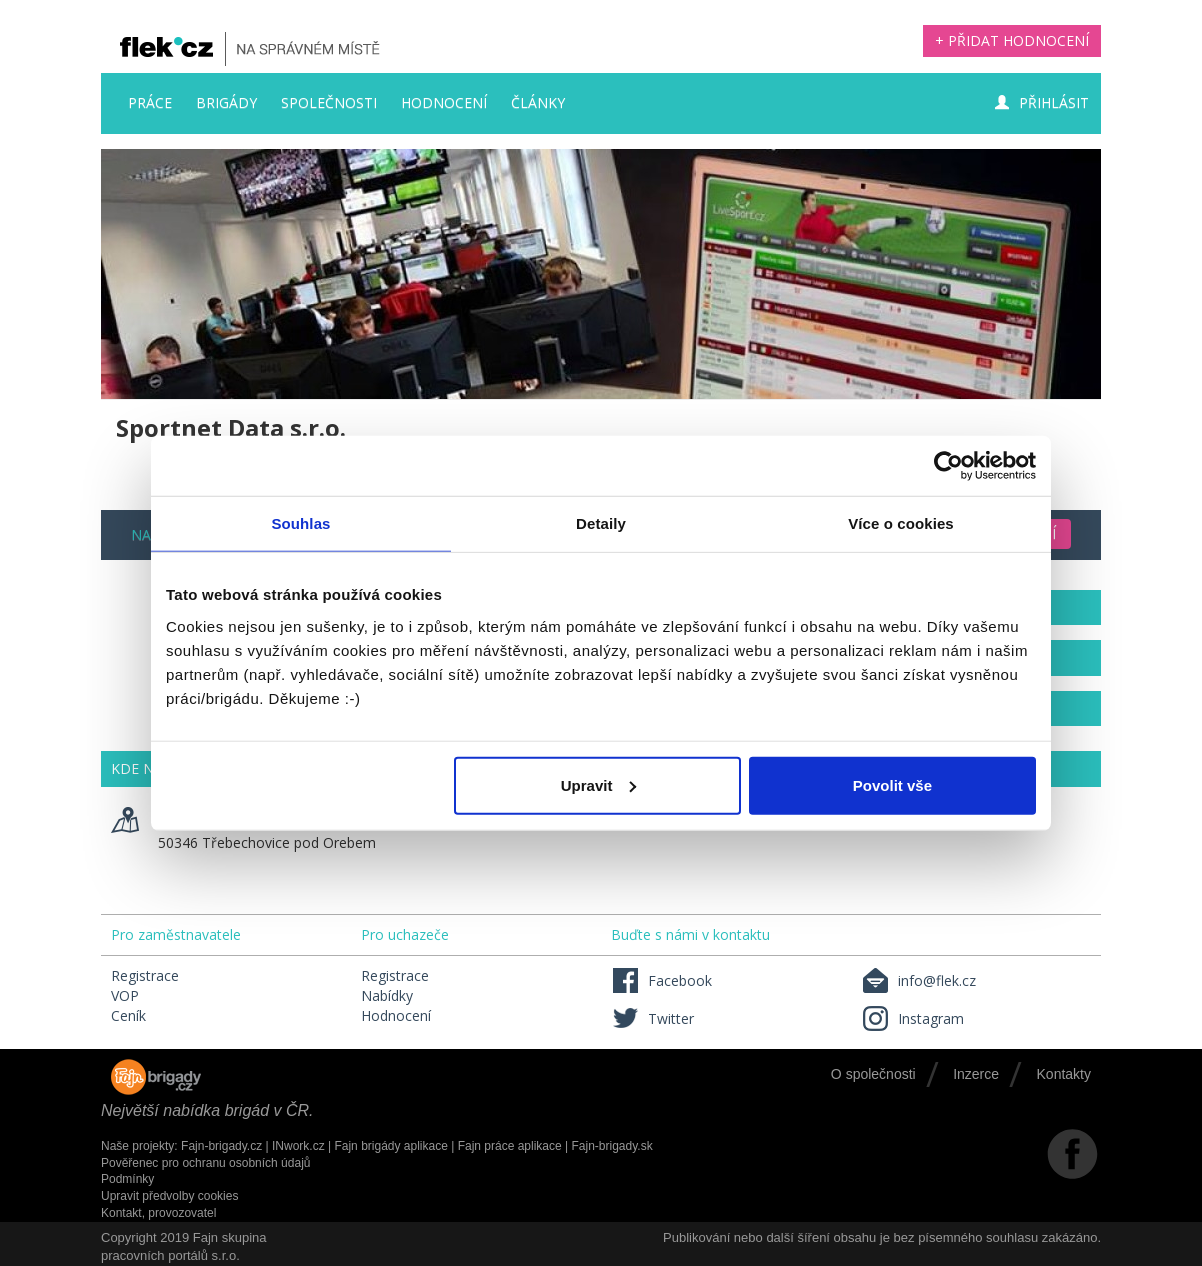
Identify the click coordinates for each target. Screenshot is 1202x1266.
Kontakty (1064, 1074)
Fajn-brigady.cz (221, 1146)
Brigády (226, 102)
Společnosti (329, 102)
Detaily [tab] (601, 523)
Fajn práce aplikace (510, 1146)
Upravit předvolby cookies (169, 1196)
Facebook (661, 980)
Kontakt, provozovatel (158, 1213)
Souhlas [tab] (300, 523)
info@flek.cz (918, 980)
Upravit (599, 784)
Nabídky (387, 995)
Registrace (145, 975)
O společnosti (873, 1074)
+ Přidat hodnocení (1012, 40)
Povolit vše (892, 784)
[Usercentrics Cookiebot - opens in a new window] (948, 466)
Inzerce (976, 1074)
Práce (150, 102)
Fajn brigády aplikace (390, 1146)
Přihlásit (1042, 102)
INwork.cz (298, 1146)
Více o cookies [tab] (901, 523)
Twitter (652, 1018)
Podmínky (127, 1179)
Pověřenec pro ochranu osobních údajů (205, 1163)
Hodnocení (444, 102)
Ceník (128, 1015)
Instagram (912, 1018)
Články (538, 102)
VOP (125, 995)
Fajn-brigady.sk (612, 1146)
